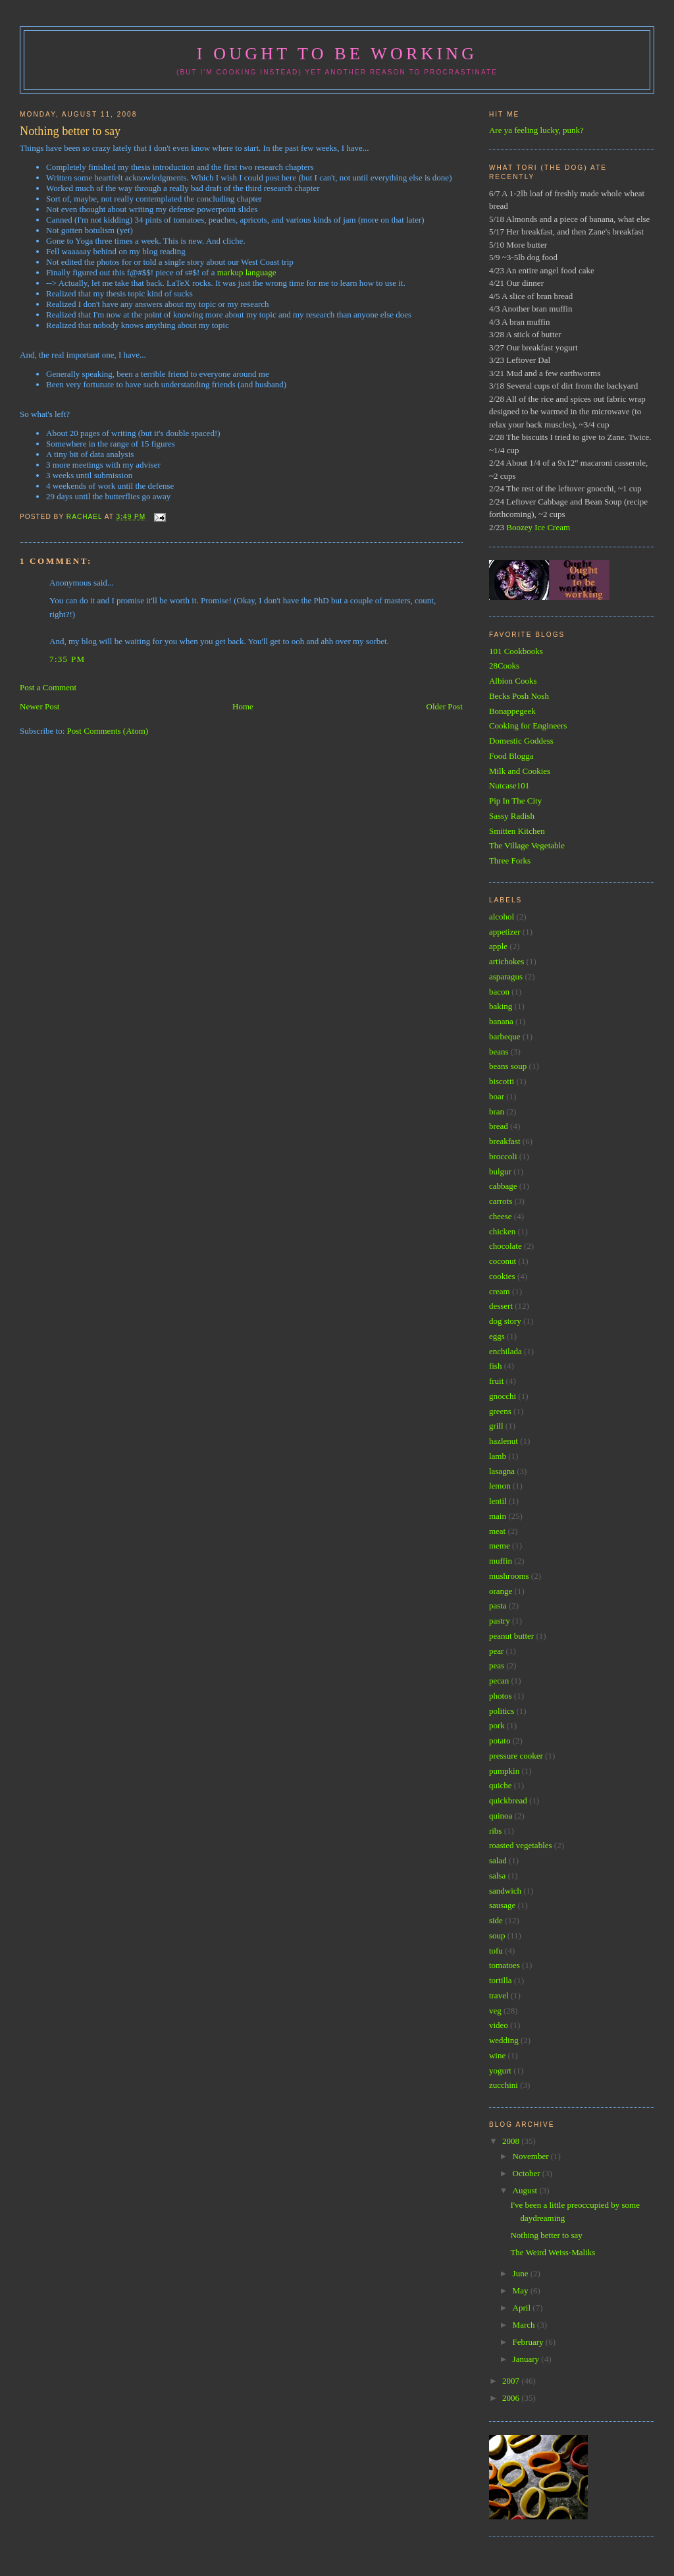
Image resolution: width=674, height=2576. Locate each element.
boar (496, 1096)
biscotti (501, 1081)
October (527, 2173)
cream (499, 1291)
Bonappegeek (512, 711)
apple (498, 946)
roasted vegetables (520, 1845)
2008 (511, 2141)
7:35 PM (67, 659)
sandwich (505, 1891)
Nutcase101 (509, 785)
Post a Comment (48, 687)
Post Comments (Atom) (108, 731)
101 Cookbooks (516, 651)
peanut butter (511, 1636)
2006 (511, 2398)
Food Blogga (511, 756)
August (526, 2190)
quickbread (508, 1800)
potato (500, 1740)
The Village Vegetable (527, 845)
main (497, 1516)
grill (496, 1426)
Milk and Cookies (519, 771)
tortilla (500, 1980)
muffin (500, 1561)
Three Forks (510, 860)
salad (498, 1860)
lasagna (502, 1471)
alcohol (501, 916)
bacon (499, 992)
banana (501, 1021)
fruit (496, 1381)
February (529, 2342)
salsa (497, 1875)
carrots (500, 1201)
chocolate (505, 1246)
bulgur (500, 1171)
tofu (496, 1951)
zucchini (503, 2085)
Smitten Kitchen (517, 831)
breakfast (505, 1141)
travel (499, 1995)
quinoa (500, 1816)
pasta (498, 1605)
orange (500, 1591)
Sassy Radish (511, 816)
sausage (502, 1905)
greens (500, 1411)
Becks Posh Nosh (519, 696)
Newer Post (39, 706)
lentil (498, 1501)
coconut (502, 1261)
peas (496, 1665)
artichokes (506, 961)
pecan (499, 1680)
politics (501, 1711)
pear (496, 1651)
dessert (501, 1306)
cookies (502, 1276)
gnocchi (502, 1396)
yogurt (500, 2070)
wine (497, 2055)
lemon (500, 1486)
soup (497, 1935)
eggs (497, 1336)
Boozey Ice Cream (538, 527)
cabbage (503, 1186)
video (498, 2025)
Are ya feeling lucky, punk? (536, 130)
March (525, 2325)
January (527, 2359)
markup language (246, 272)
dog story (505, 1321)
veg (495, 2010)
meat (497, 1531)
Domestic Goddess (521, 741)
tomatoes (504, 1965)
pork (497, 1725)
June (522, 2273)
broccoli (503, 1156)
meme (499, 1545)
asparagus (506, 976)
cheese (500, 1216)
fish (495, 1366)
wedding (504, 2040)
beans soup (508, 1066)
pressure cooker (516, 1756)
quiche (500, 1785)
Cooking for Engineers (528, 725)
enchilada (505, 1351)
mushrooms (509, 1576)
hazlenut (503, 1441)
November (532, 2156)
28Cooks (504, 666)
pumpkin (504, 1771)
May (522, 2290)
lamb (497, 1456)
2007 (511, 2381)
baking (500, 1006)
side (496, 1920)
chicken (502, 1231)
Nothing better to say (546, 2235)
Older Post (445, 706)
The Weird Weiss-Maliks (552, 2252)
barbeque (505, 1036)
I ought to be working (337, 53)
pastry (499, 1621)
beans (499, 1051)
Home (242, 706)
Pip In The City (515, 801)
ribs (495, 1831)
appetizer (505, 932)
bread (498, 1126)
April (523, 2308)
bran (496, 1111)
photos (500, 1696)
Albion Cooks (513, 681)
